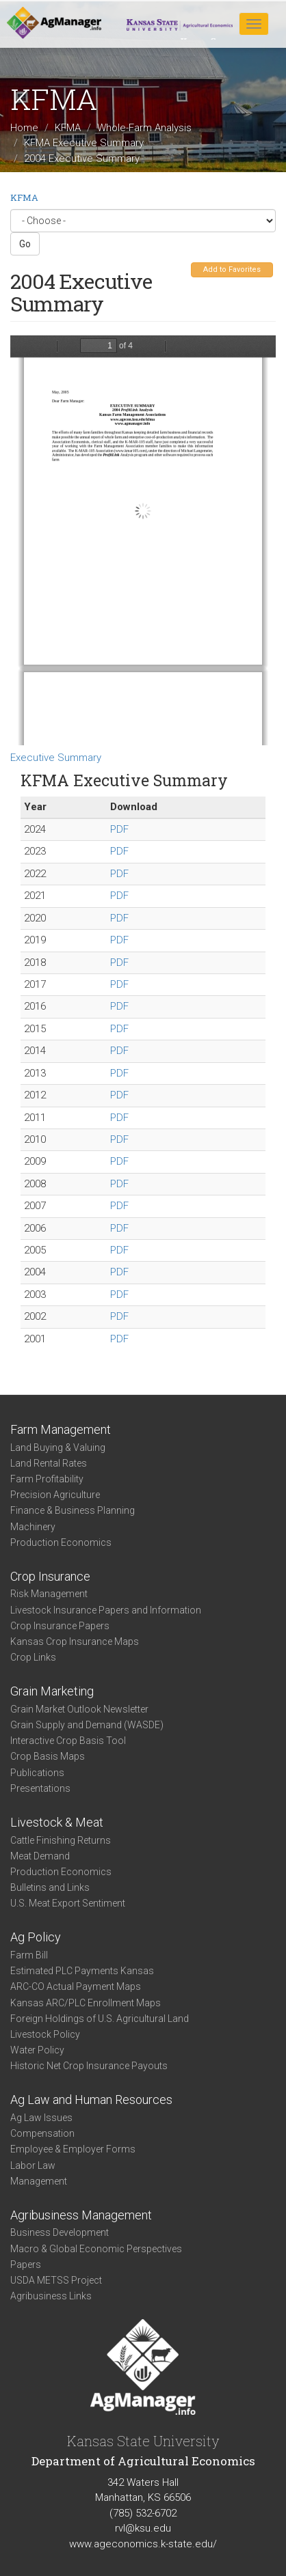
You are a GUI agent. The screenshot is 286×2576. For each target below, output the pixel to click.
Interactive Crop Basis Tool (68, 1740)
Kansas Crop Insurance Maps (74, 1641)
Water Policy (37, 2050)
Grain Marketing (52, 1691)
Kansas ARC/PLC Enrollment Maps (85, 2002)
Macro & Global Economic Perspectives (96, 2248)
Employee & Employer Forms (72, 2149)
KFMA (68, 128)
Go (25, 243)
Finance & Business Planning (72, 1510)
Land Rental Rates (48, 1463)
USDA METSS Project (56, 2280)
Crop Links (33, 1657)
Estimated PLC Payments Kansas (82, 1970)
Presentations (40, 1788)
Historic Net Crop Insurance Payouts (89, 2065)
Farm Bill (29, 1955)
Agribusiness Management (81, 2215)
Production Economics (61, 1542)
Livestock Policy (45, 2034)
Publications (37, 1772)
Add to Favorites (232, 269)
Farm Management (60, 1429)
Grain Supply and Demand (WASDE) (87, 1724)
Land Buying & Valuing (57, 1447)
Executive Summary (55, 757)
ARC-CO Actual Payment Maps (75, 1986)
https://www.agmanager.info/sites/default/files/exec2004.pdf (143, 540)
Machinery (32, 1526)
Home (24, 128)
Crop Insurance (50, 1576)
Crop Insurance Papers (59, 1625)
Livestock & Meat (56, 1822)
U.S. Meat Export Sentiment (67, 1903)
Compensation (42, 2133)
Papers (25, 2264)
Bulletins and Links (50, 1887)
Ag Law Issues (41, 2117)
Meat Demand (40, 1856)
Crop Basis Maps (47, 1756)
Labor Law (32, 2165)
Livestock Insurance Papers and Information (105, 1610)
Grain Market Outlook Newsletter (79, 1709)
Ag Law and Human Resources (91, 2099)
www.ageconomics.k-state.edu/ (143, 2544)
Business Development (59, 2232)
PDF (119, 829)
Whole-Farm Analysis (144, 128)
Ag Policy (35, 1937)
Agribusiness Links (51, 2295)
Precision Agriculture (55, 1494)
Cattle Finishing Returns (60, 1840)
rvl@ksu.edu (143, 2528)
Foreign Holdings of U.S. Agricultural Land (99, 2018)
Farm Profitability (46, 1478)
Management (38, 2181)
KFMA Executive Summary (84, 143)
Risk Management (49, 1593)
